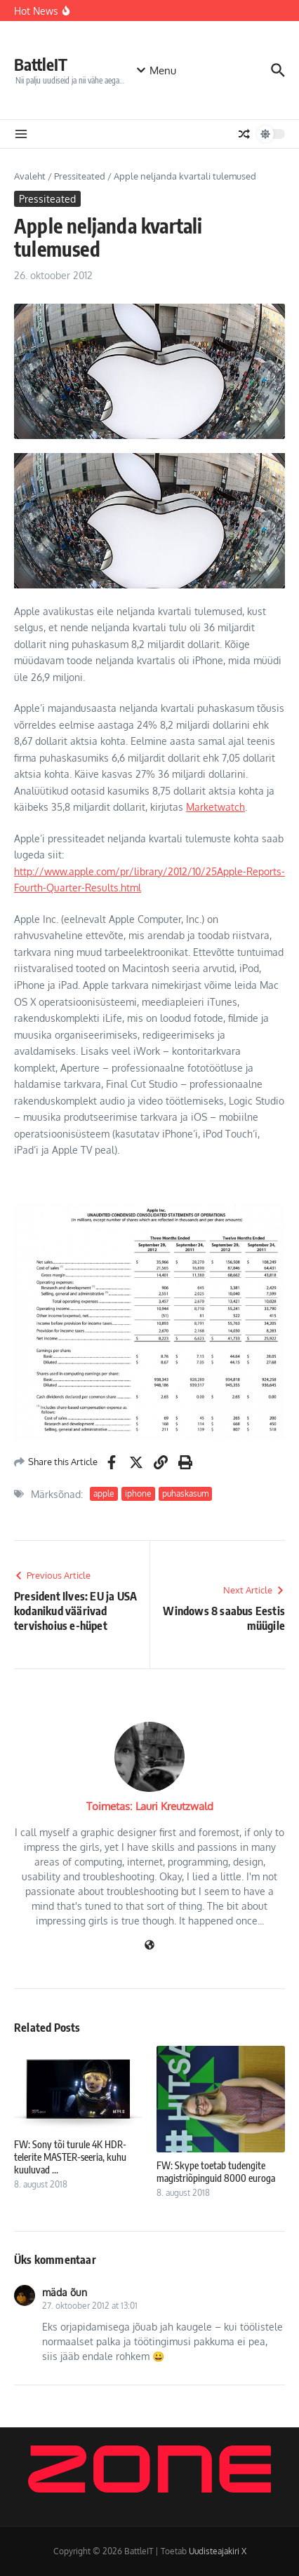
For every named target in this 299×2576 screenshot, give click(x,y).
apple (103, 1493)
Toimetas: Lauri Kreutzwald (149, 1806)
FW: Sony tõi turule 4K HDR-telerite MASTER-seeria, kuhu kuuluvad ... (70, 2157)
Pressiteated (79, 176)
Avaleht (30, 176)
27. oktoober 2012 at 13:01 (90, 2305)
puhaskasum (185, 1493)
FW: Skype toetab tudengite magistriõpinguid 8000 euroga (216, 2171)
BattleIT (40, 64)
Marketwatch (215, 807)
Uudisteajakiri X (217, 2551)
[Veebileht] (149, 1946)
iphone (138, 1493)
